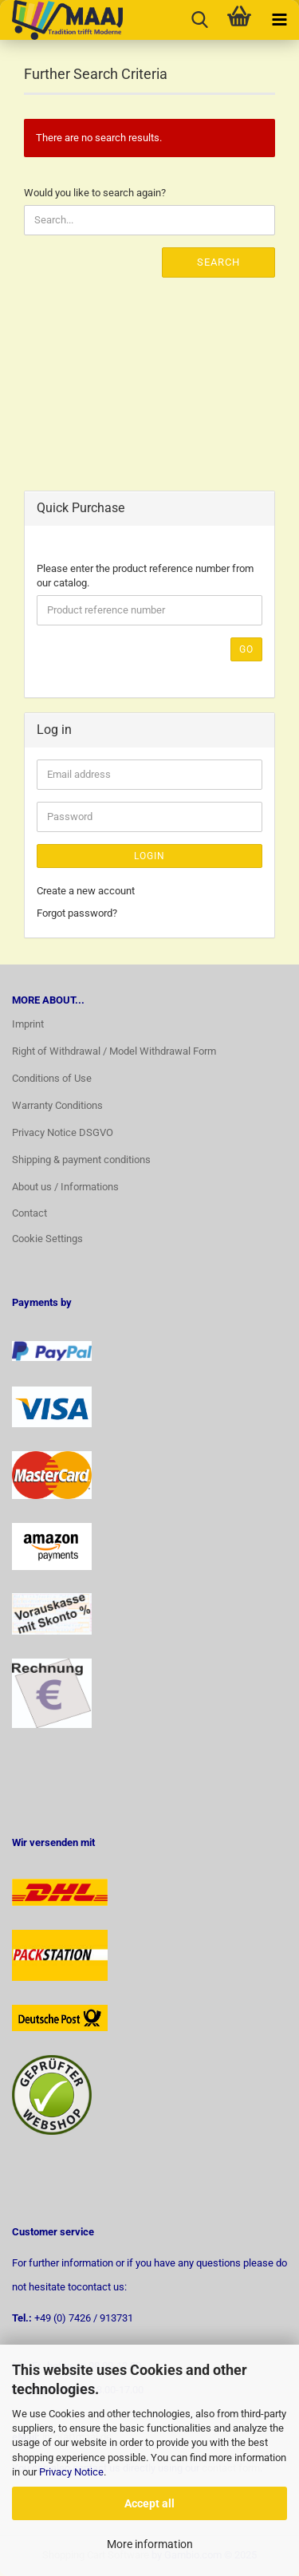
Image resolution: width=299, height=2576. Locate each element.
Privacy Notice (71, 2472)
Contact (29, 1213)
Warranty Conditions (57, 1105)
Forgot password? (77, 913)
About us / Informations (65, 1187)
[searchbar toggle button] (199, 20)
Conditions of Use (52, 1078)
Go (246, 649)
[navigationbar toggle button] (279, 20)
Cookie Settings (47, 1239)
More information (150, 2544)
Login (149, 856)
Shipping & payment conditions (81, 1160)
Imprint (28, 1024)
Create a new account (86, 891)
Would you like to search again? (95, 193)
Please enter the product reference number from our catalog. (145, 576)
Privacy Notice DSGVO (62, 1132)
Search (218, 262)
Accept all (149, 2503)
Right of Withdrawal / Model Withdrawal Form (114, 1051)
